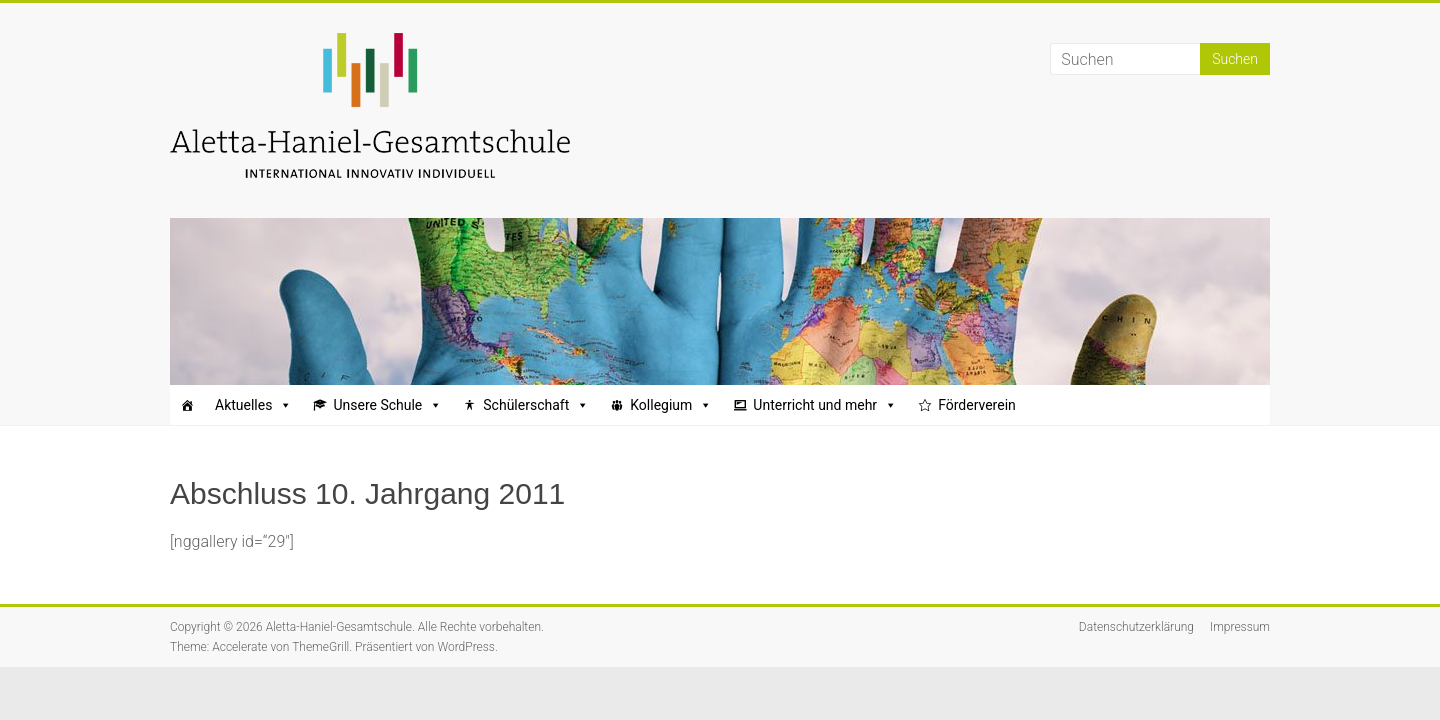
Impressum (1240, 627)
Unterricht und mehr (825, 405)
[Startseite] (187, 405)
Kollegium (671, 405)
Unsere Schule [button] (387, 405)
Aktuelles (253, 405)
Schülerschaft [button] (536, 405)
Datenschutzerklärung (1136, 627)
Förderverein (977, 405)
